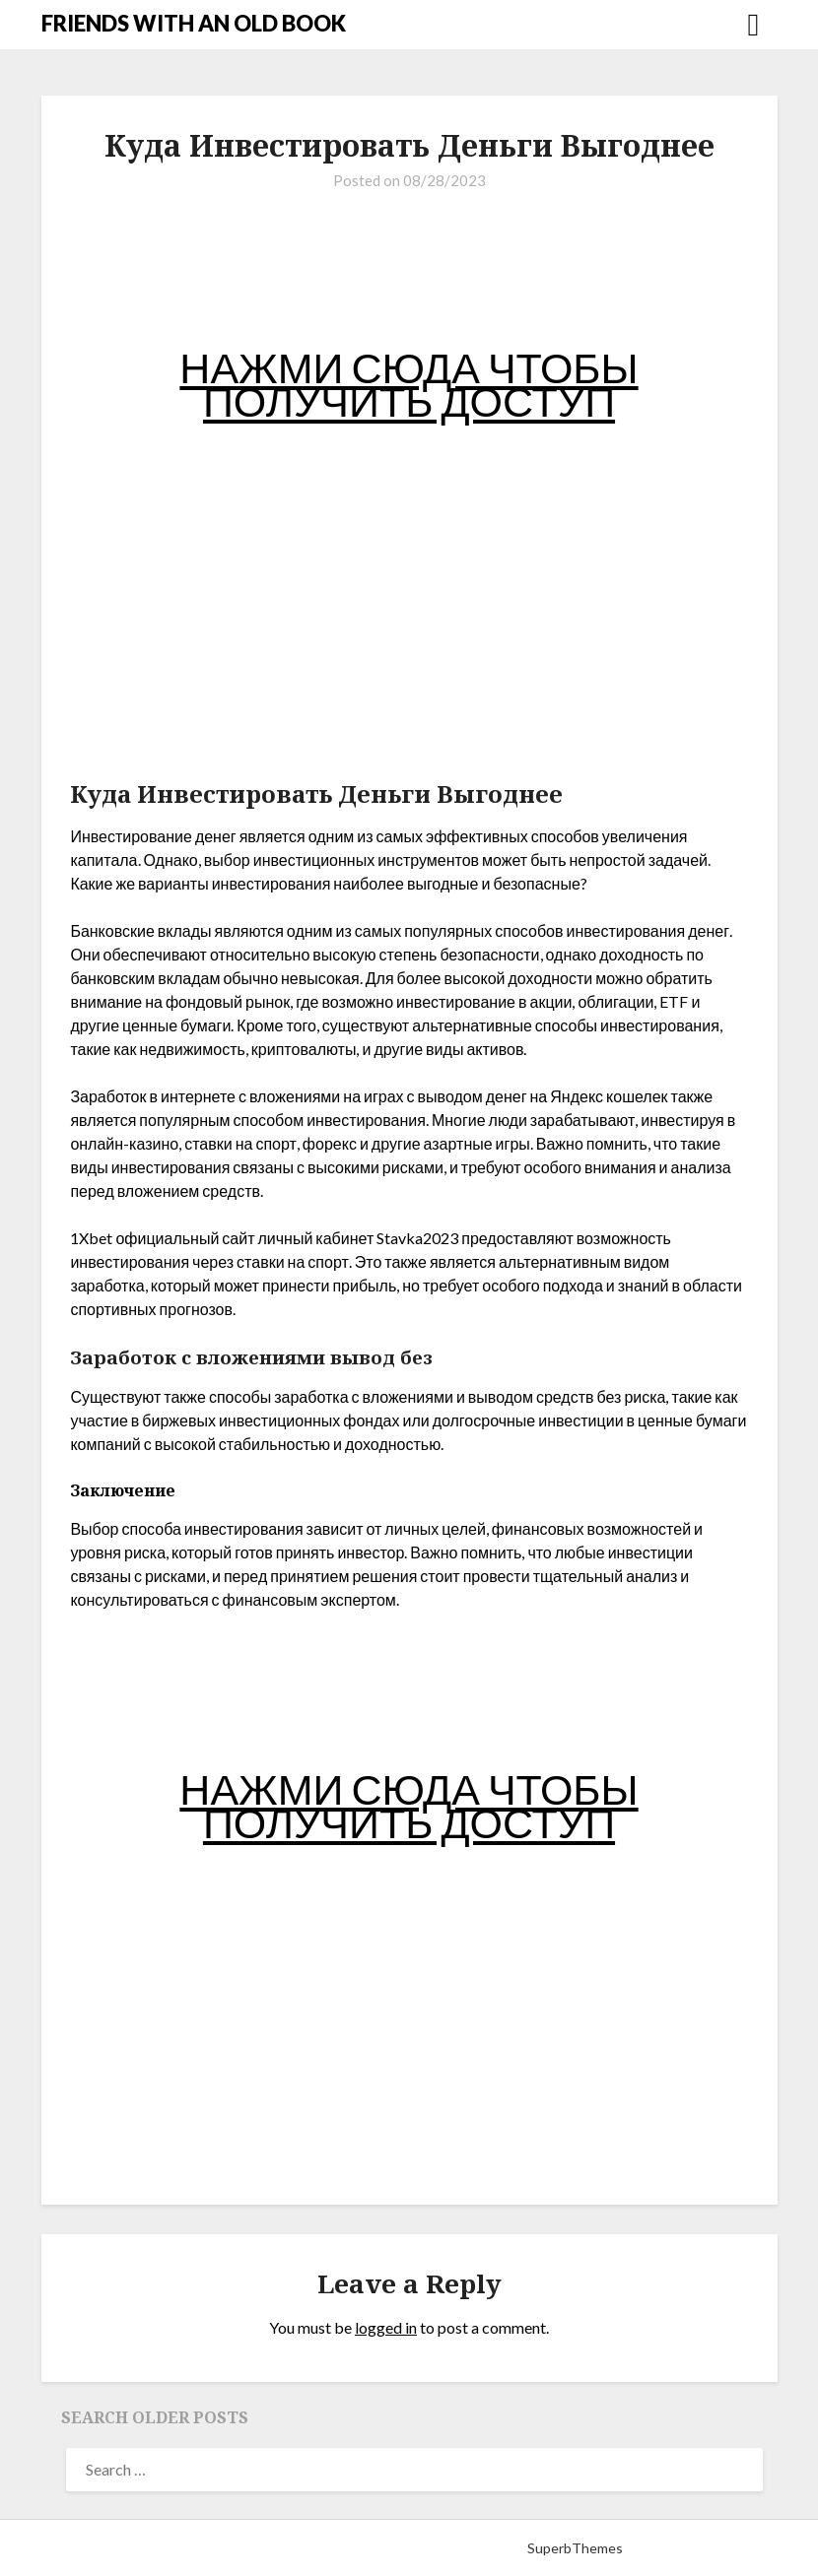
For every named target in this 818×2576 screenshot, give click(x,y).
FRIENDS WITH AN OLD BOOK (193, 23)
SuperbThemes (575, 2548)
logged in (386, 2327)
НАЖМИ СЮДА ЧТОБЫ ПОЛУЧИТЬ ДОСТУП (408, 384)
